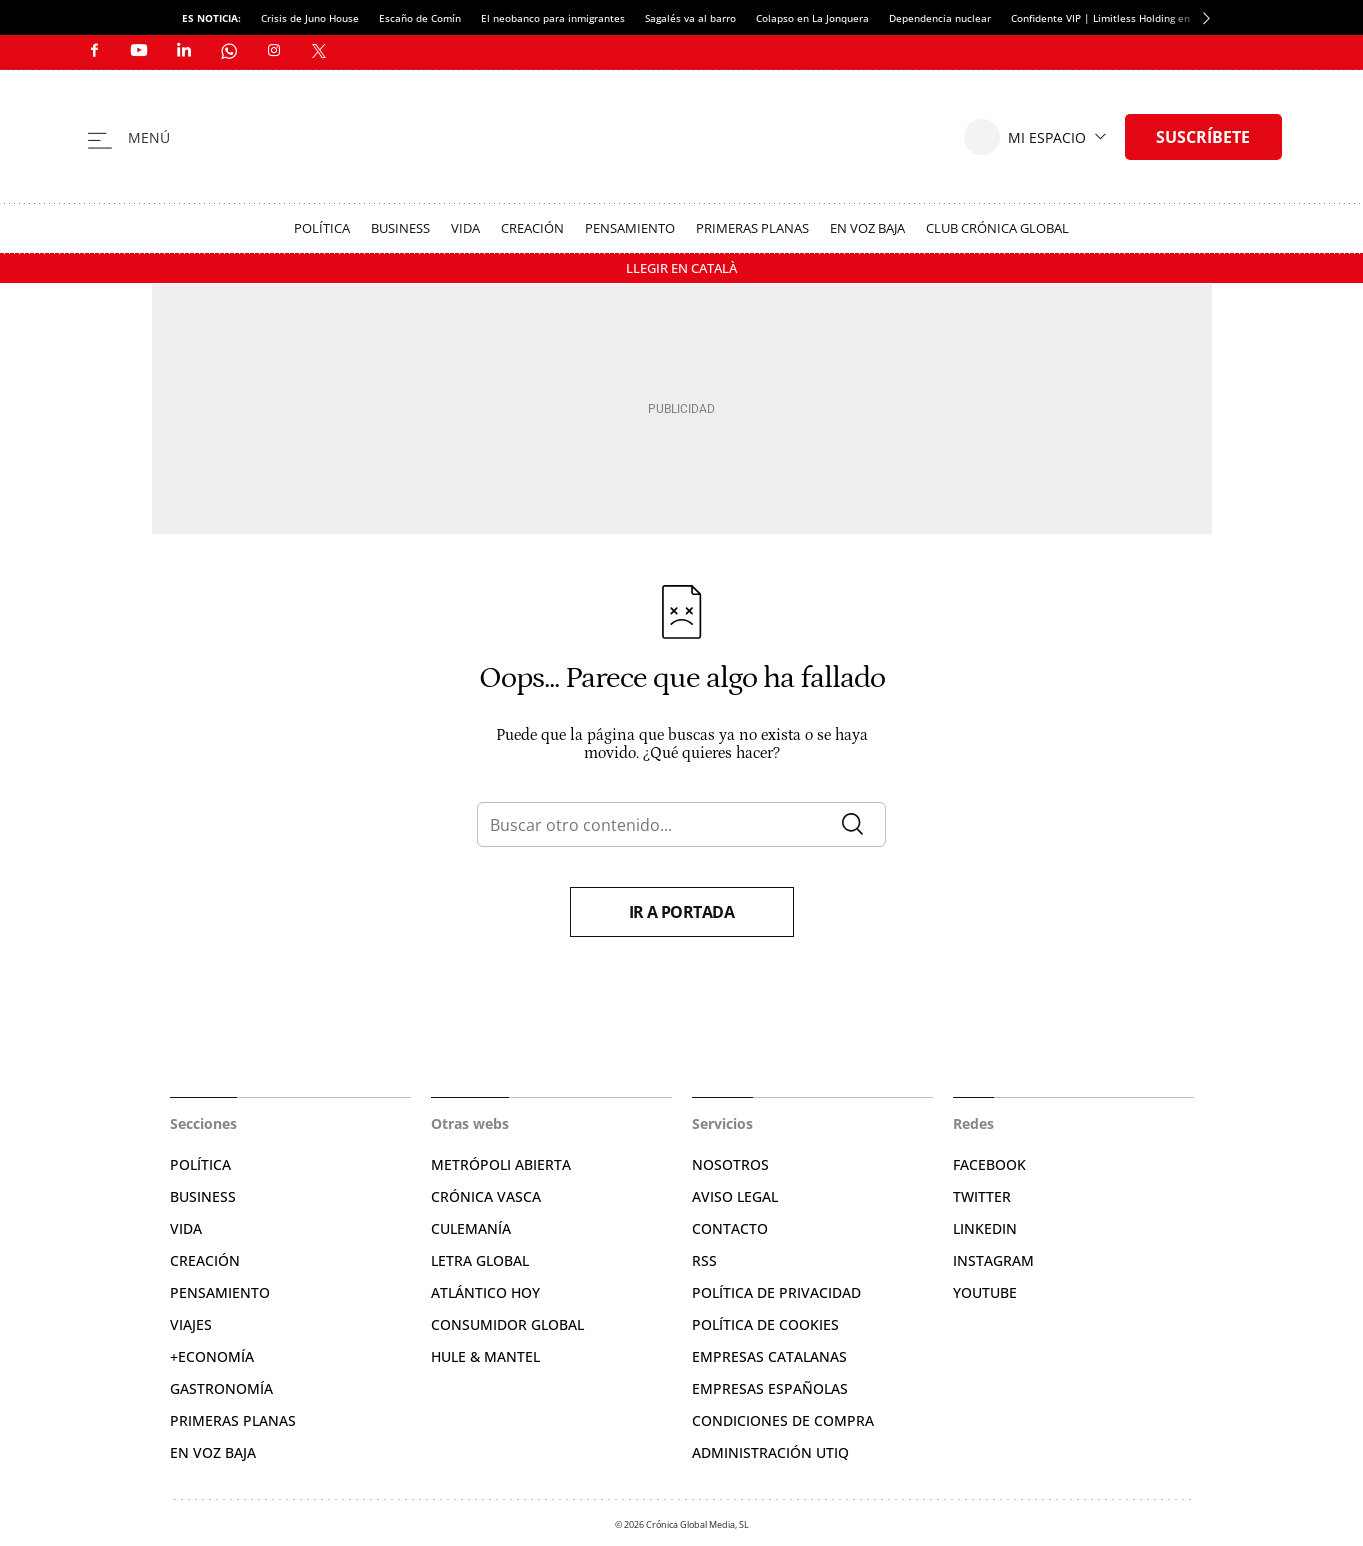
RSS (704, 1260)
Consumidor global (507, 1324)
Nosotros (730, 1164)
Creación (532, 228)
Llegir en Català (681, 268)
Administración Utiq (770, 1452)
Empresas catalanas (769, 1356)
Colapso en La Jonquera (812, 18)
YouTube (985, 1292)
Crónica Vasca (486, 1196)
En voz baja (867, 228)
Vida (465, 228)
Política (322, 228)
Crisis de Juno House (310, 18)
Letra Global (480, 1260)
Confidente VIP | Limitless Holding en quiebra (1120, 18)
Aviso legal (735, 1196)
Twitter (982, 1196)
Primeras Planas (752, 228)
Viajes (191, 1324)
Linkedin (985, 1228)
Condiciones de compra (783, 1420)
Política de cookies (765, 1324)
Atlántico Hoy (485, 1292)
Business (400, 228)
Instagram (993, 1260)
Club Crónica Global (997, 228)
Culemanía (471, 1228)
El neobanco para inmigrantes (553, 18)
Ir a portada (682, 912)
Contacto (730, 1228)
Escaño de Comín (420, 18)
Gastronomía (221, 1388)
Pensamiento (630, 228)
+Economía (212, 1356)
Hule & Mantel (485, 1356)
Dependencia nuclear (940, 18)
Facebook (989, 1164)
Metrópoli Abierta (501, 1164)
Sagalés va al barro (690, 18)
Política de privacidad (776, 1292)
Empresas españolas (770, 1388)
